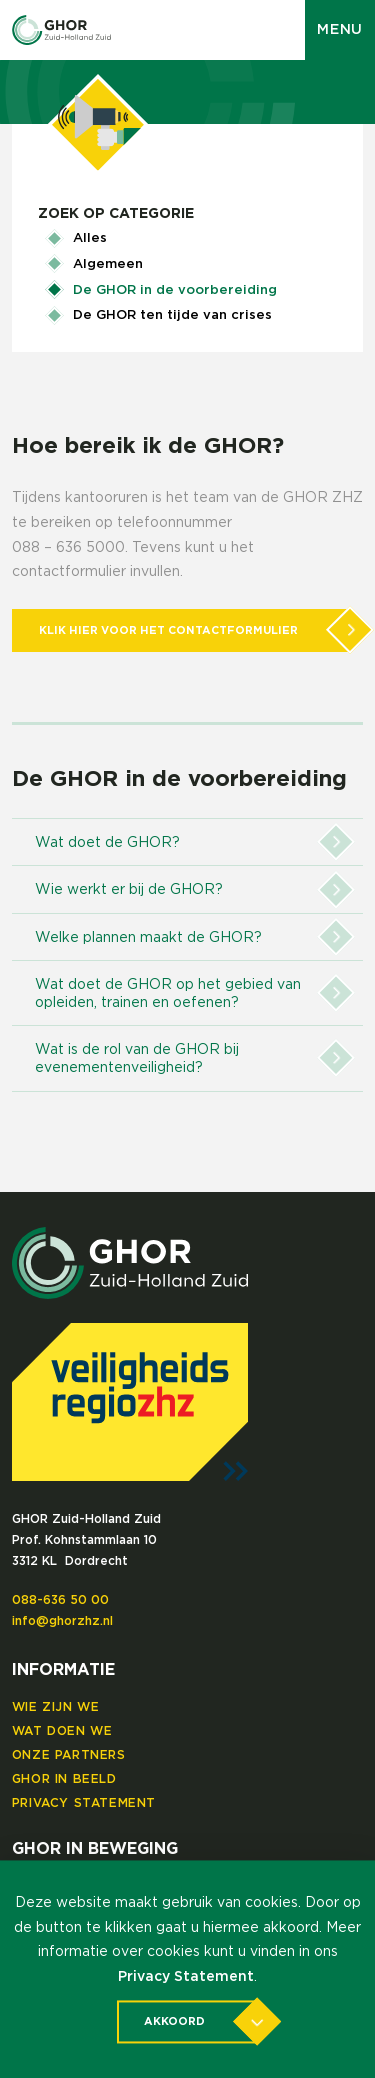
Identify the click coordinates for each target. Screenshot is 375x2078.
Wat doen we (62, 1731)
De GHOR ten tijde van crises (172, 315)
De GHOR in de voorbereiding (175, 290)
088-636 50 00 (60, 1600)
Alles (90, 238)
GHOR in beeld (64, 1779)
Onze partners (69, 1755)
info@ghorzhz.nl (62, 1621)
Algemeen (108, 264)
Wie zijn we (56, 1707)
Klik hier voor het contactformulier (195, 630)
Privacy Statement (84, 1803)
